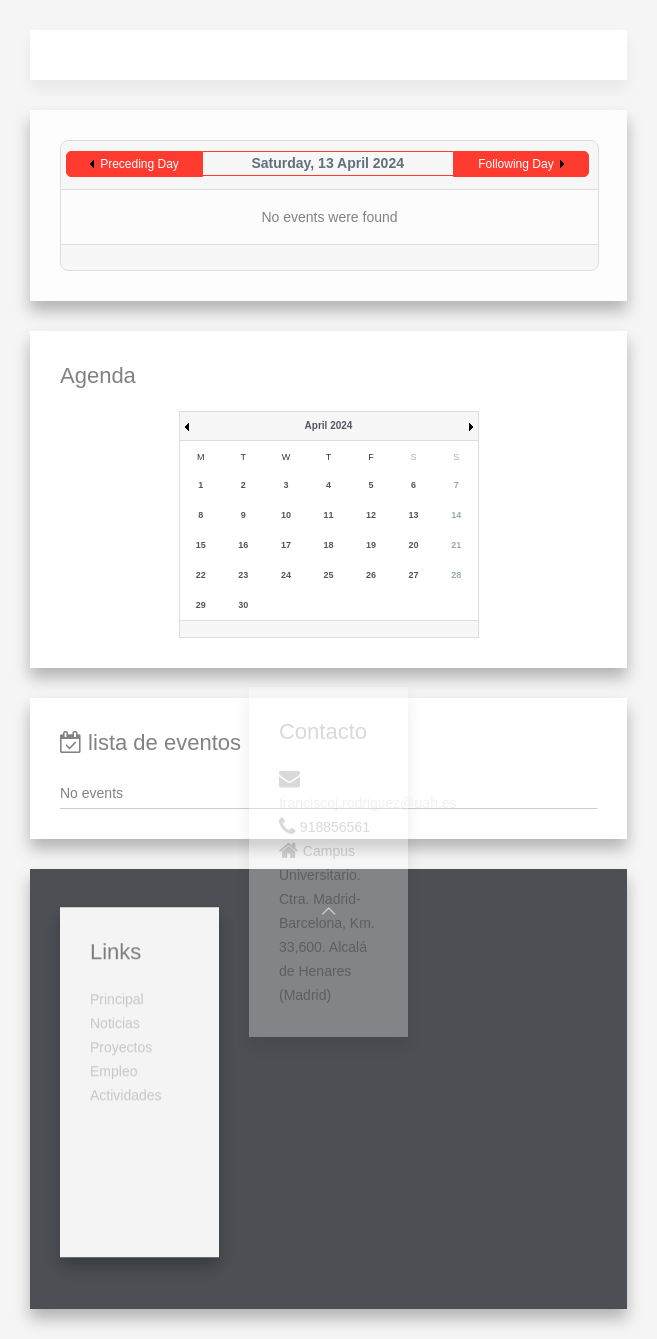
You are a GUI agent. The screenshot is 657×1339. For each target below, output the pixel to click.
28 (456, 575)
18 (328, 545)
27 (414, 575)
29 (201, 605)
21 (456, 545)
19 (371, 545)
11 (328, 515)
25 (328, 575)
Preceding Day (139, 164)
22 (201, 575)
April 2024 (329, 425)
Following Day (515, 164)
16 (243, 545)
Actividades (126, 1007)
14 (456, 515)
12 (371, 515)
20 (414, 545)
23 (243, 575)
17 (286, 545)
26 (371, 575)
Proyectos (121, 959)
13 (414, 515)
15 (201, 545)
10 (286, 515)
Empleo (113, 983)
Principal (117, 911)
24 (286, 575)
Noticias (115, 935)
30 (243, 605)
